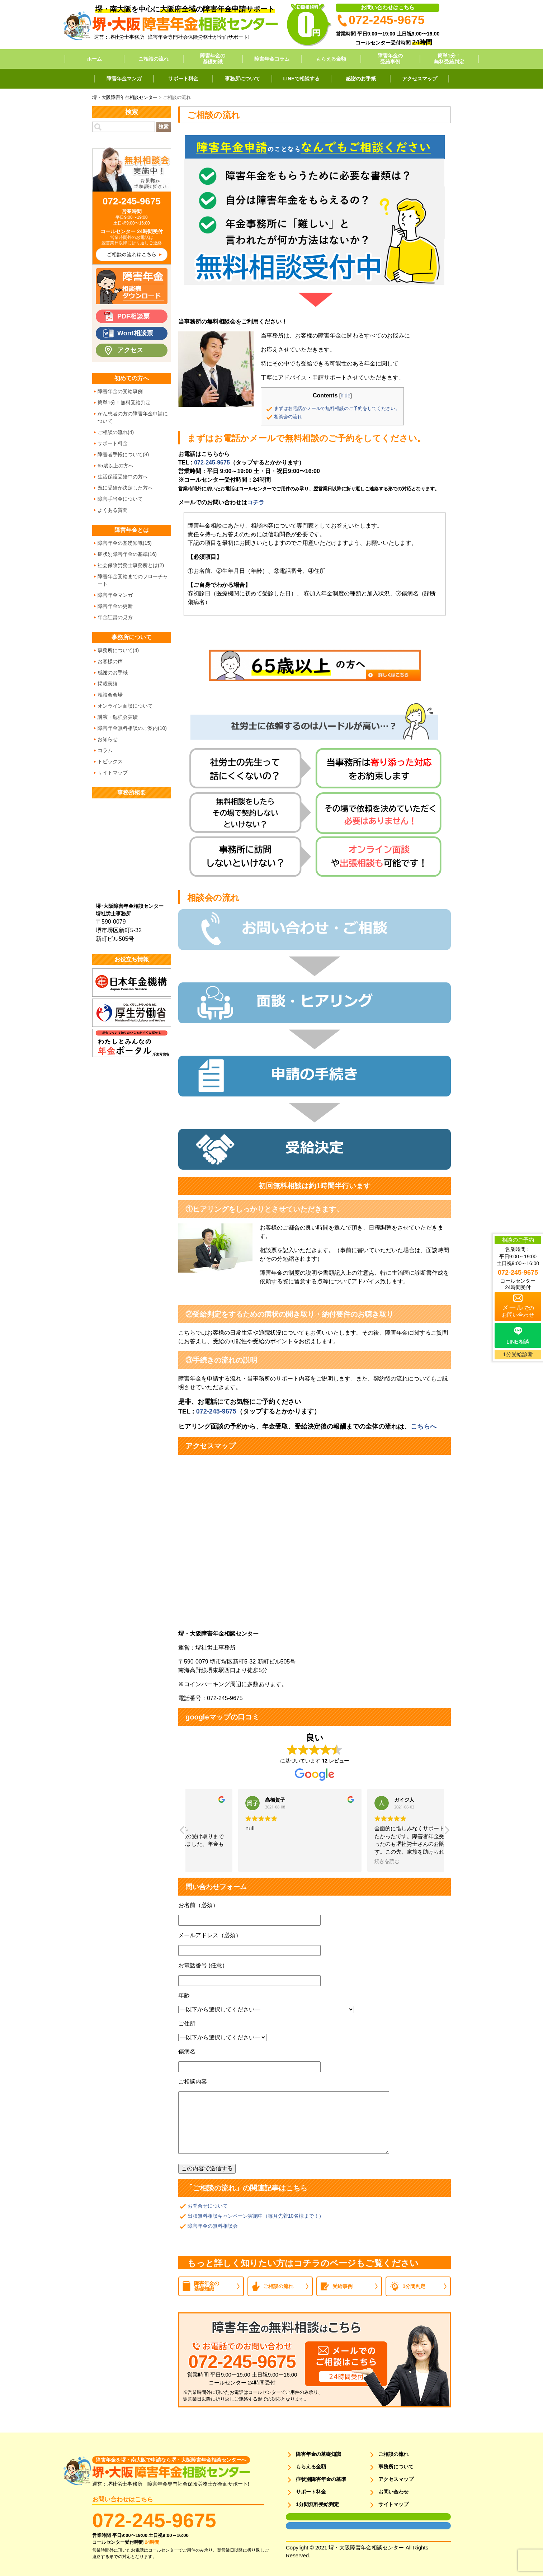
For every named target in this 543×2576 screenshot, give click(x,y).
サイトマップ (113, 772)
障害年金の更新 (115, 606)
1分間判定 (414, 2286)
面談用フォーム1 (301, 2517)
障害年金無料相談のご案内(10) (132, 728)
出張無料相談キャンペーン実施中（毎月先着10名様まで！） (256, 2216)
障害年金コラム (271, 59)
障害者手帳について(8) (123, 454)
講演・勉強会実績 (118, 717)
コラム (105, 750)
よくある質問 (113, 510)
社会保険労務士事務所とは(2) (131, 565)
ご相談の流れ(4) (116, 432)
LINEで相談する (301, 78)
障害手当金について (120, 499)
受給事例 (342, 2286)
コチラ (255, 502)
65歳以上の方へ (115, 465)
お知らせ (108, 739)
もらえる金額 (331, 59)
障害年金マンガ (124, 78)
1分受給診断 (518, 1354)
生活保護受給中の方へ (123, 477)
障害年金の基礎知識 (212, 59)
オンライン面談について (125, 706)
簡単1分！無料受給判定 (449, 59)
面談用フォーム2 (301, 2526)
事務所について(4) (118, 650)
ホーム (94, 59)
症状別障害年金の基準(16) (127, 554)
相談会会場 (110, 695)
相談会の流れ (288, 416)
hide (345, 395)
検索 (164, 126)
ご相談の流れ (153, 59)
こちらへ (423, 1426)
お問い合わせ (393, 2492)
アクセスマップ (419, 78)
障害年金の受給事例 (390, 59)
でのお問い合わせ (518, 1310)
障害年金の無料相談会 (213, 2226)
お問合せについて (208, 2206)
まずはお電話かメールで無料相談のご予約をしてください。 (337, 408)
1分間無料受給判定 (317, 2504)
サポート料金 (183, 78)
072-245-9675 (212, 462)
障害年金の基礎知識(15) (125, 543)
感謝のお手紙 (361, 78)
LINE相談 (517, 1342)
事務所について (242, 78)
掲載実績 (108, 684)
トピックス (110, 761)
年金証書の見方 (115, 617)
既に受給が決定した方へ (125, 488)
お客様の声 (110, 661)
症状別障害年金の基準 (321, 2479)
